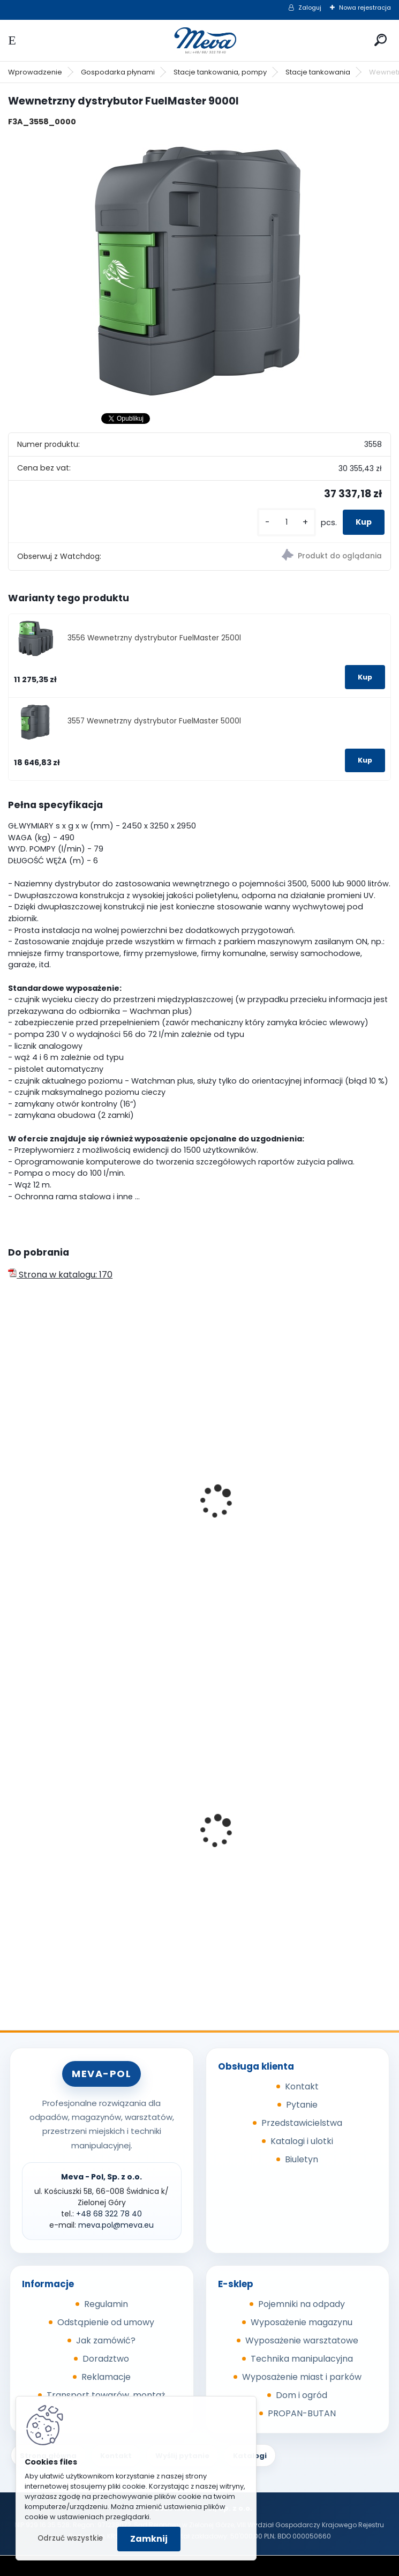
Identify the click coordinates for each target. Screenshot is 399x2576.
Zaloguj (309, 7)
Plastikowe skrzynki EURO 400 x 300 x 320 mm (296, 1864)
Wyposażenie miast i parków (302, 2377)
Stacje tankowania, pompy (220, 72)
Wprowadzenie (35, 72)
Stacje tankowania (317, 72)
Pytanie (302, 2105)
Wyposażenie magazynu (301, 2322)
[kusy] (286, 522)
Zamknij (149, 2539)
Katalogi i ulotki (301, 2141)
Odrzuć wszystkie (70, 2538)
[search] (380, 39)
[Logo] (199, 40)
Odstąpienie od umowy (105, 2322)
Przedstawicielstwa (301, 2123)
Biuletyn (301, 2159)
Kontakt (302, 2086)
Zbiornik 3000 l (241, 1496)
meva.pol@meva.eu (116, 2225)
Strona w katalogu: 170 (60, 1274)
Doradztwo (105, 2359)
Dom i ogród (301, 2395)
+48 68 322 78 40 (109, 2213)
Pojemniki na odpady (301, 2304)
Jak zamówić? (105, 2340)
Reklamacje (106, 2377)
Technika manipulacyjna (302, 2359)
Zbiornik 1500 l (44, 1531)
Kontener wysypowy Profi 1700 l (80, 1837)
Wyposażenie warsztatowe (301, 2340)
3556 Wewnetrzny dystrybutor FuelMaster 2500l (154, 638)
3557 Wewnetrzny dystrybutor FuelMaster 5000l (154, 721)
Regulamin (106, 2304)
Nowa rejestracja (365, 7)
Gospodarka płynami (118, 72)
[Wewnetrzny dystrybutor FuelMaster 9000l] (199, 270)
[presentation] (13, 1487)
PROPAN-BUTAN (302, 2413)
